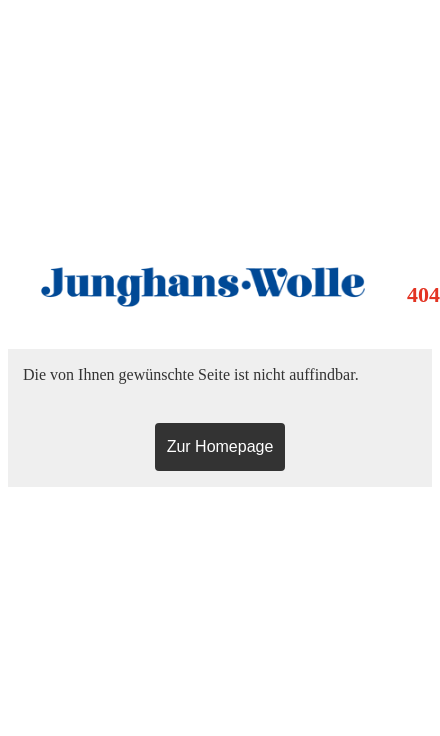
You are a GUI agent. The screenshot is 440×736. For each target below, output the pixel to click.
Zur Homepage (220, 446)
